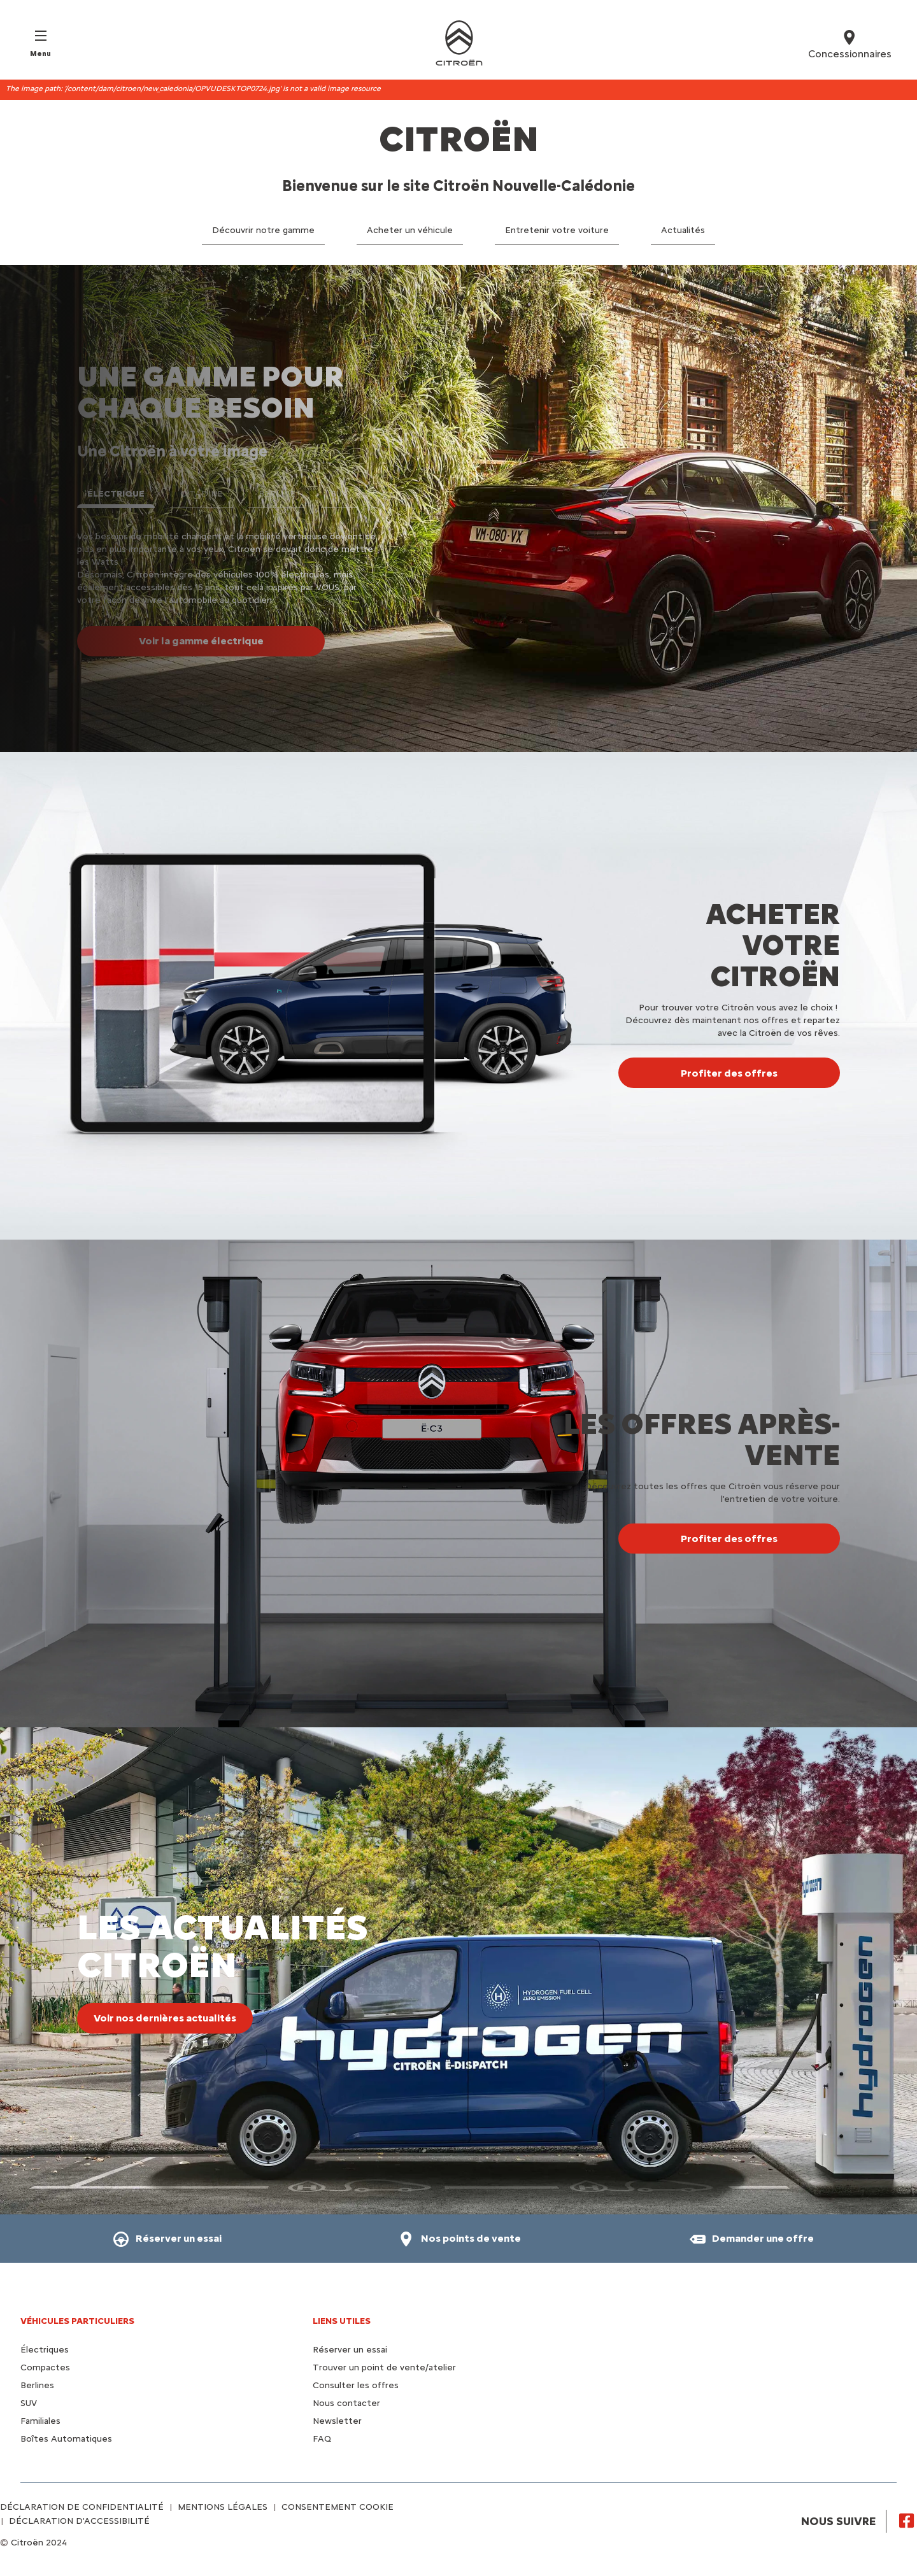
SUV (28, 2403)
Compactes (45, 2367)
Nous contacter (346, 2403)
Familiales (40, 2421)
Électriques (44, 2349)
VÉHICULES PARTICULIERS (77, 2321)
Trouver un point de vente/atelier (384, 2367)
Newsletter (337, 2421)
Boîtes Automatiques (66, 2438)
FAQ (322, 2438)
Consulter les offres (356, 2385)
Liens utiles (342, 2321)
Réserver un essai (350, 2349)
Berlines (37, 2385)
